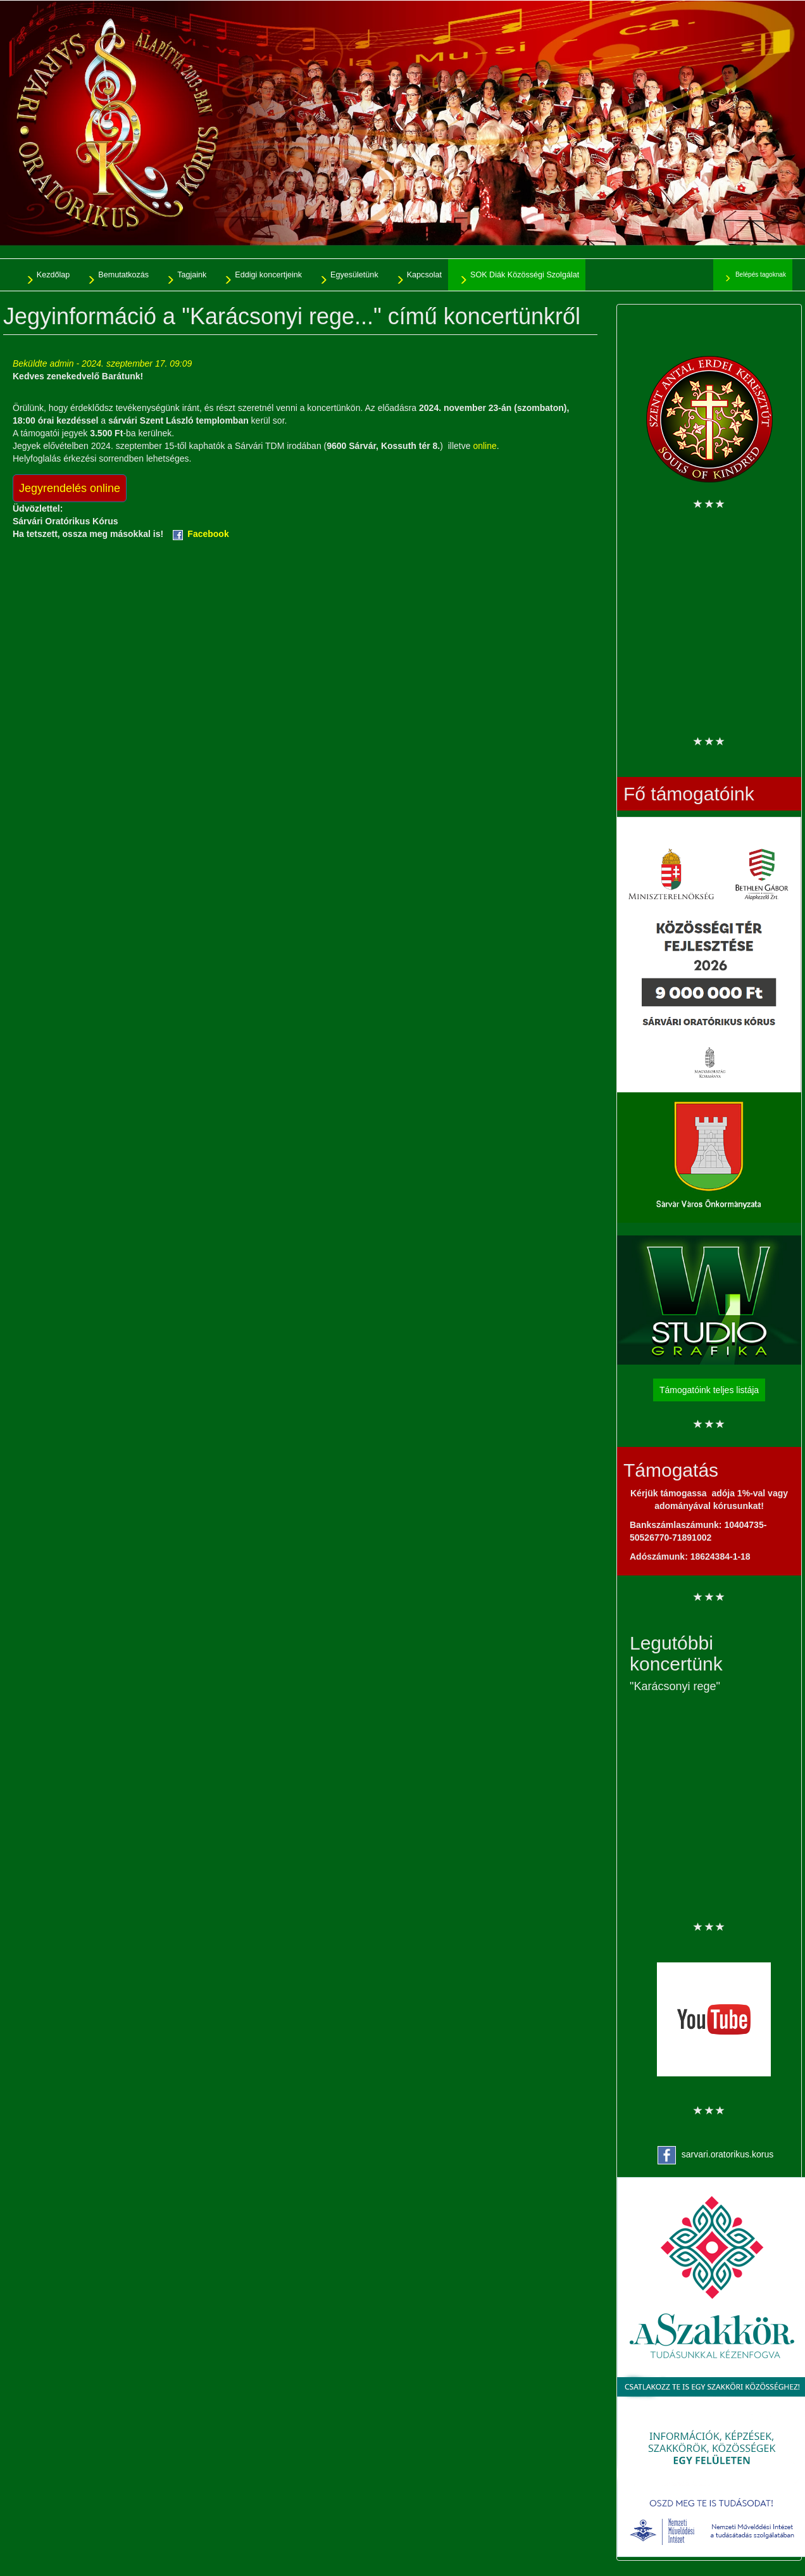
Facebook (207, 534)
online (484, 446)
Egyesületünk (354, 274)
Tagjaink (191, 274)
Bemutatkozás (123, 274)
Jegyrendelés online (69, 488)
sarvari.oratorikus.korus (728, 2154)
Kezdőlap (53, 274)
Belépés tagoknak (760, 274)
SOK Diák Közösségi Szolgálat (524, 274)
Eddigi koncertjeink (268, 274)
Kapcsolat (424, 274)
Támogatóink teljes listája (709, 1390)
